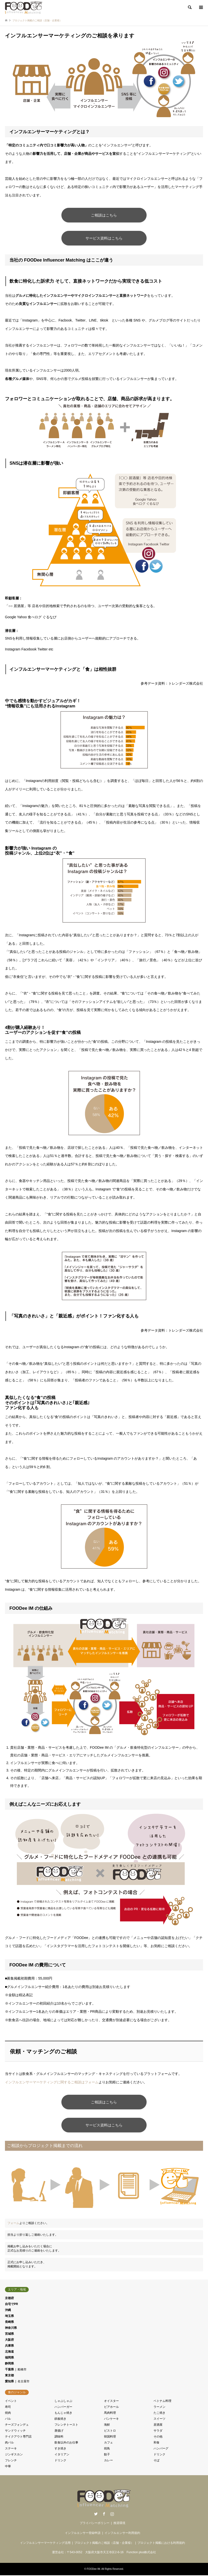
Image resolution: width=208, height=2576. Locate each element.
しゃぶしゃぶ (63, 2401)
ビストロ (110, 2431)
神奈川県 (11, 2328)
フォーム (13, 2224)
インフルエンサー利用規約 (122, 2533)
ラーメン (159, 2407)
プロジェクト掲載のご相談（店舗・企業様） (104, 2543)
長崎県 (9, 2322)
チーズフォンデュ (17, 2425)
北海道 (9, 2352)
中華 (8, 2467)
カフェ (108, 2443)
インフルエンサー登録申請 (83, 2533)
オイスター (111, 2401)
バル (8, 2419)
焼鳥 (107, 2449)
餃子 (107, 2455)
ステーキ (11, 2449)
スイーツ (159, 2419)
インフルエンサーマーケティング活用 (45, 2543)
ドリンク (159, 2455)
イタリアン (61, 2455)
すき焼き (60, 2449)
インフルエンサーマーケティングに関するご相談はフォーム (52, 2082)
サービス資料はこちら (104, 238)
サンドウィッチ (15, 2431)
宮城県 (9, 2334)
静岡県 (9, 2364)
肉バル (9, 2443)
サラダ (158, 2431)
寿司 (8, 2407)
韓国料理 (110, 2437)
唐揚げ (58, 2431)
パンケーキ (111, 2419)
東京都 (9, 2376)
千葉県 (9, 2370)
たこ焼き (159, 2413)
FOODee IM (93, 2569)
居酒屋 (158, 2425)
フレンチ (11, 2461)
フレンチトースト (66, 2425)
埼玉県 (9, 2316)
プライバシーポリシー (94, 2523)
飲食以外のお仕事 (66, 2443)
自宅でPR (11, 2304)
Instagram (112, 2514)
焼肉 (8, 2413)
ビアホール (111, 2407)
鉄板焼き (60, 2419)
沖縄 (8, 2310)
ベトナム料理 (162, 2401)
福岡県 (9, 2358)
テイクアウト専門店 (18, 2437)
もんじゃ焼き (63, 2413)
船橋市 (22, 2370)
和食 (156, 2443)
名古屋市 (23, 2382)
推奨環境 (119, 2523)
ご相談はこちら (104, 215)
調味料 (58, 2437)
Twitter (96, 2514)
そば (156, 2461)
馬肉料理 (110, 2413)
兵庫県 (9, 2346)
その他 (158, 2437)
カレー (108, 2461)
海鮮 (107, 2425)
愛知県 (9, 2382)
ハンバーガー (63, 2407)
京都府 (9, 2298)
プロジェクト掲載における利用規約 (161, 2543)
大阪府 (9, 2340)
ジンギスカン (14, 2455)
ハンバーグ (161, 2449)
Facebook (104, 2514)
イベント (11, 2401)
